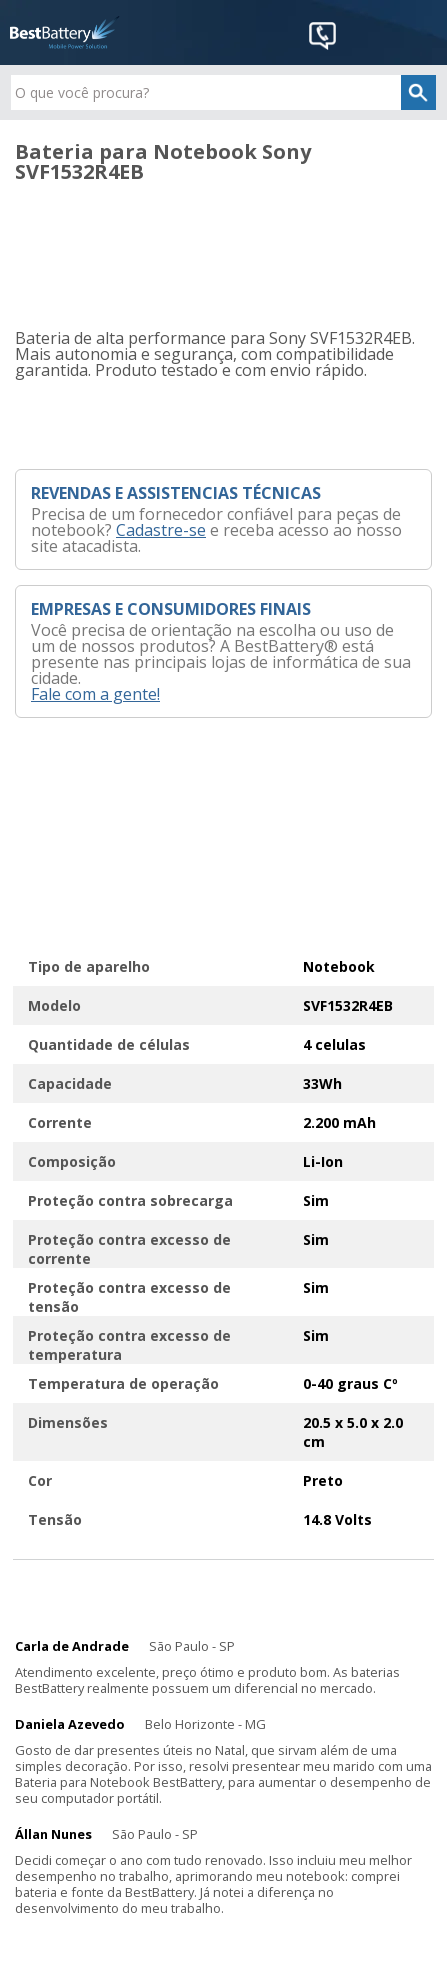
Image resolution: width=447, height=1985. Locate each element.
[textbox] (223, 92)
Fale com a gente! (95, 694)
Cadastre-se (161, 530)
